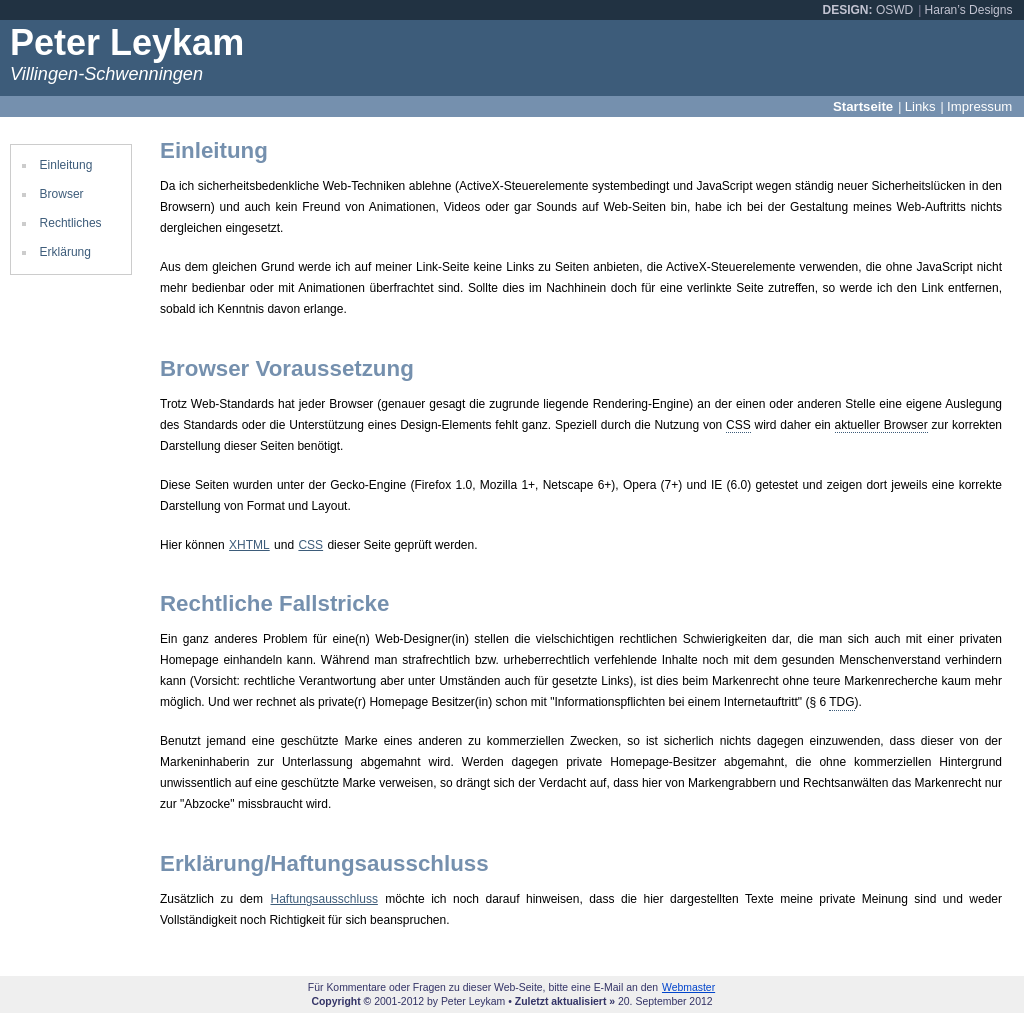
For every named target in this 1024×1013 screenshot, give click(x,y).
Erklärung (65, 252)
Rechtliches (71, 223)
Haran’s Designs (969, 10)
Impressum (979, 106)
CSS (310, 545)
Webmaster (688, 987)
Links (920, 106)
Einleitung (66, 165)
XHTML (249, 545)
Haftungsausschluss (323, 899)
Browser (62, 194)
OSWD (894, 10)
